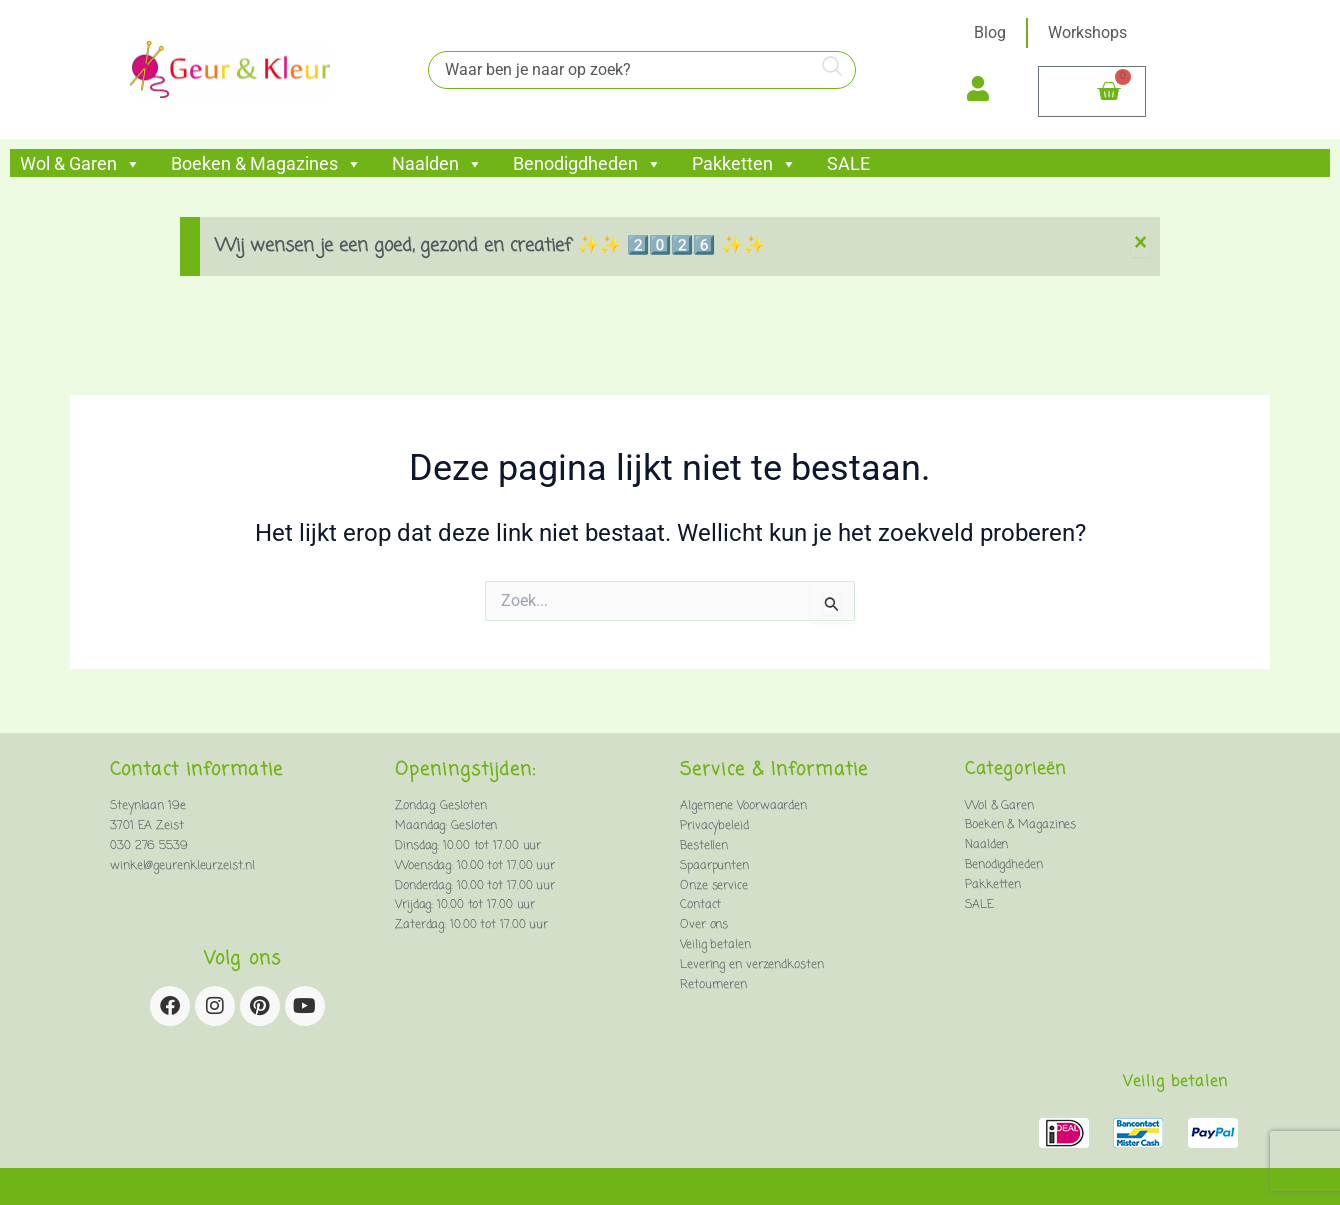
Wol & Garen (80, 164)
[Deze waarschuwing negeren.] (1140, 242)
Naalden (437, 164)
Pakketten (744, 164)
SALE (848, 164)
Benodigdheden (587, 164)
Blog (990, 32)
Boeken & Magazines (266, 164)
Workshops (1087, 32)
